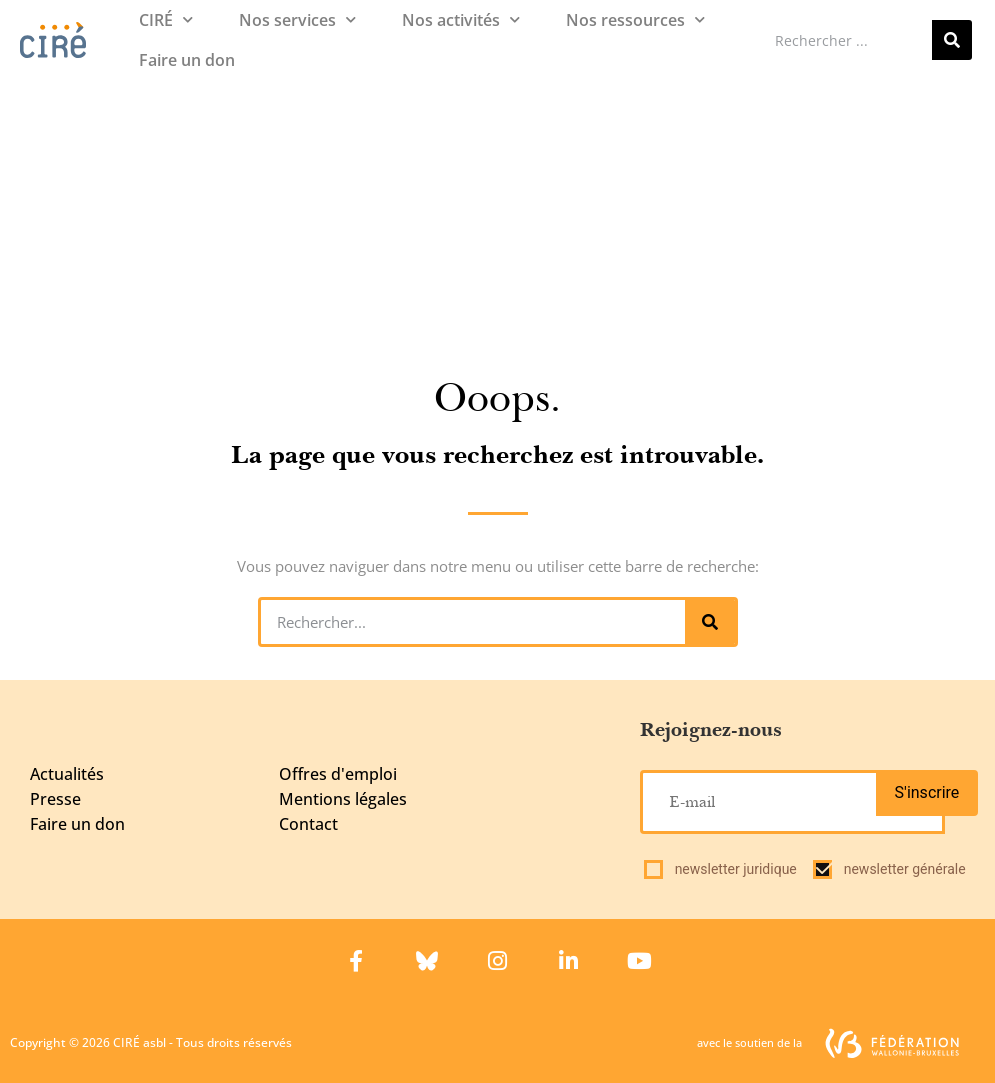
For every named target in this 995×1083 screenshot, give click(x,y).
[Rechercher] (952, 40)
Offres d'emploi (338, 774)
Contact (308, 824)
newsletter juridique (736, 869)
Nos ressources (635, 19)
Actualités (67, 774)
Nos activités (461, 19)
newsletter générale (905, 869)
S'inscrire (927, 792)
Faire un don (187, 60)
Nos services (297, 19)
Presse (55, 799)
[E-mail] (792, 802)
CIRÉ (166, 19)
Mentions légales (343, 799)
